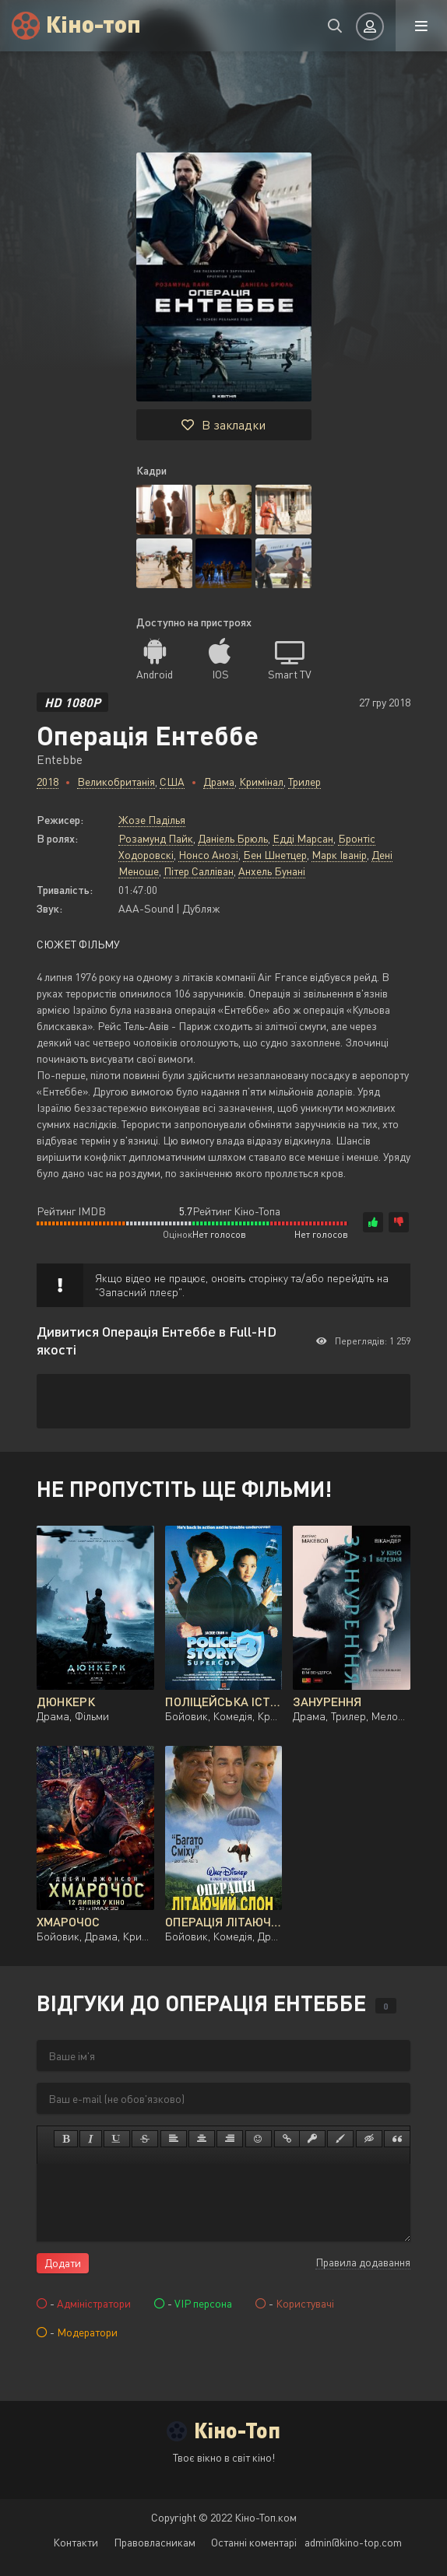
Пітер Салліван (199, 871)
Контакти (75, 2542)
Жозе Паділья (151, 819)
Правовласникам (154, 2542)
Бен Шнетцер (275, 854)
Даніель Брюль (233, 838)
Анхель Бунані (271, 871)
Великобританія (116, 781)
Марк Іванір (339, 854)
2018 (47, 781)
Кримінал (261, 781)
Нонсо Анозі (208, 854)
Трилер (304, 781)
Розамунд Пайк (155, 838)
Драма (218, 781)
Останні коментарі (254, 2542)
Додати (62, 2262)
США (172, 781)
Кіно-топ (94, 23)
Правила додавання (362, 2262)
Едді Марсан (303, 838)
